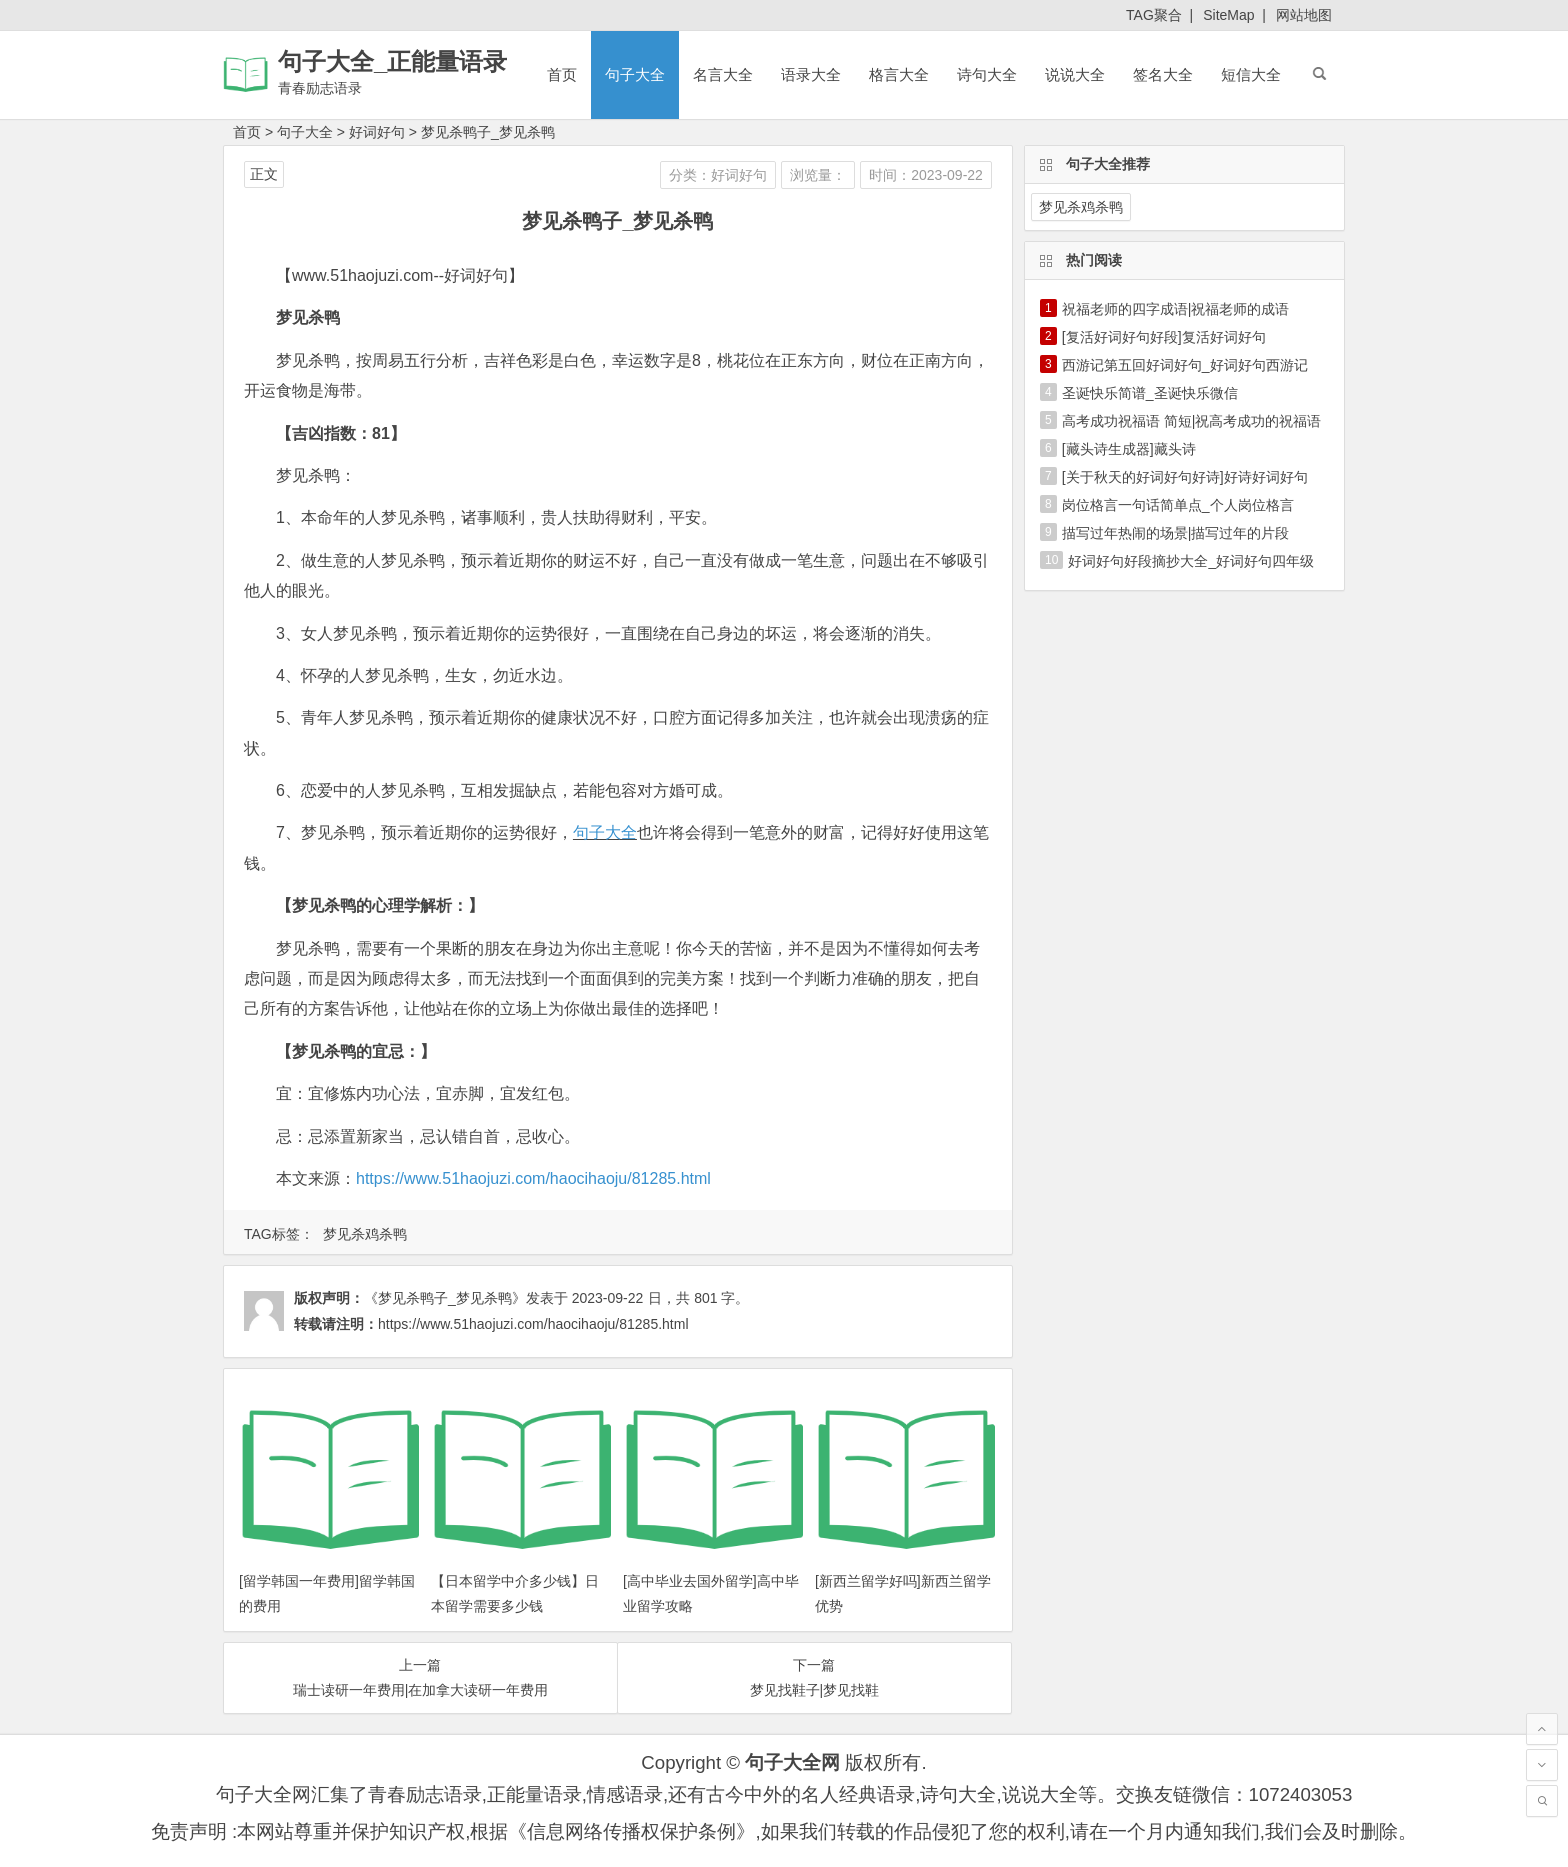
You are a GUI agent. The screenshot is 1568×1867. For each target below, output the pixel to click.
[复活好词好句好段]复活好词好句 (1164, 337)
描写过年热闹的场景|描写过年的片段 (1176, 533)
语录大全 (811, 74)
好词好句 (377, 132)
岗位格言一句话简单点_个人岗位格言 (1178, 505)
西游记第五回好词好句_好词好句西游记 (1185, 365)
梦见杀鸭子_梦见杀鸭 (488, 132)
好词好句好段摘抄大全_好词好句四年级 (1191, 561)
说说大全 (1075, 74)
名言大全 (723, 74)
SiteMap (1228, 15)
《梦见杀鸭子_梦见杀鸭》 (445, 1298)
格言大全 (899, 74)
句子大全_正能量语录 (392, 61)
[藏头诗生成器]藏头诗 (1129, 449)
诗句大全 (987, 74)
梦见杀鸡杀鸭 (365, 1234)
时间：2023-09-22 (926, 175)
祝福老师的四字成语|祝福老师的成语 (1176, 309)
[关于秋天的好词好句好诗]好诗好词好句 (1185, 477)
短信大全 (1251, 74)
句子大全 (635, 74)
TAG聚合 (1154, 15)
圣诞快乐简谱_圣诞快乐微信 (1150, 393)
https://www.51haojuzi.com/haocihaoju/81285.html (533, 1178)
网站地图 (1304, 15)
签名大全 (1163, 74)
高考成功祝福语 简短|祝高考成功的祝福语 (1192, 421)
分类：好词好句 (718, 175)
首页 (562, 74)
